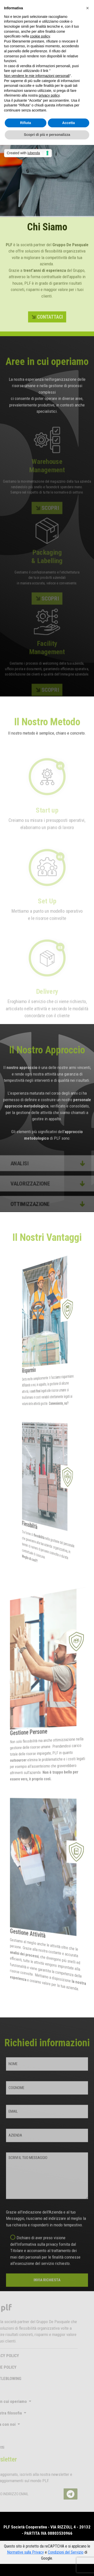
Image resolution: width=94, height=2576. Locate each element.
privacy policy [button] (49, 95)
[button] (87, 8)
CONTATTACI (46, 333)
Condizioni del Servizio (65, 2552)
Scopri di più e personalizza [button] (47, 135)
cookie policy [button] (40, 36)
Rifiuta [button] (25, 123)
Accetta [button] (68, 123)
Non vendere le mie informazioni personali (36, 76)
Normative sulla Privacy (25, 2552)
